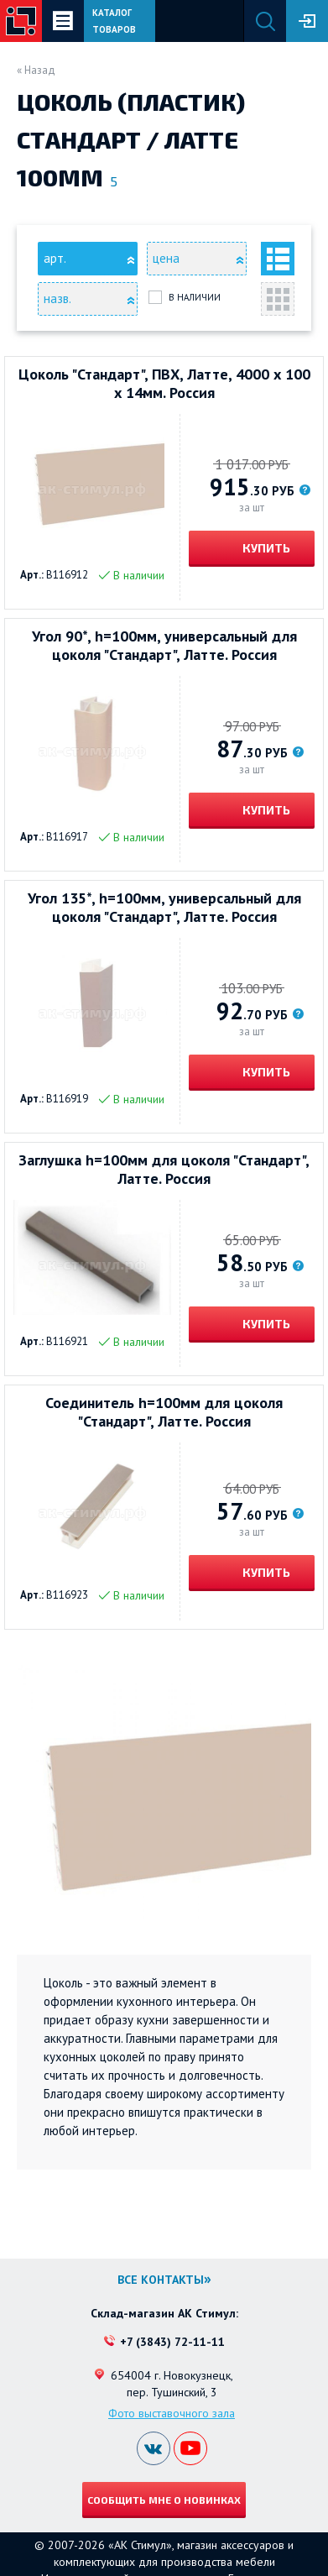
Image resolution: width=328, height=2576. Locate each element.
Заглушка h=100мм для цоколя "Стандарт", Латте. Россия (164, 1169)
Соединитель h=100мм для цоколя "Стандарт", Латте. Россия (164, 1412)
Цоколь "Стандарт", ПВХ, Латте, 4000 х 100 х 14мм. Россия (164, 383)
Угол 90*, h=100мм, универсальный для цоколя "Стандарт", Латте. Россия (164, 645)
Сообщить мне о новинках (164, 2499)
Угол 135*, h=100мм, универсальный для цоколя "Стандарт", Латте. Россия (164, 907)
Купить (265, 548)
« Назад (36, 70)
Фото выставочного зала (171, 2413)
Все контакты (160, 2279)
